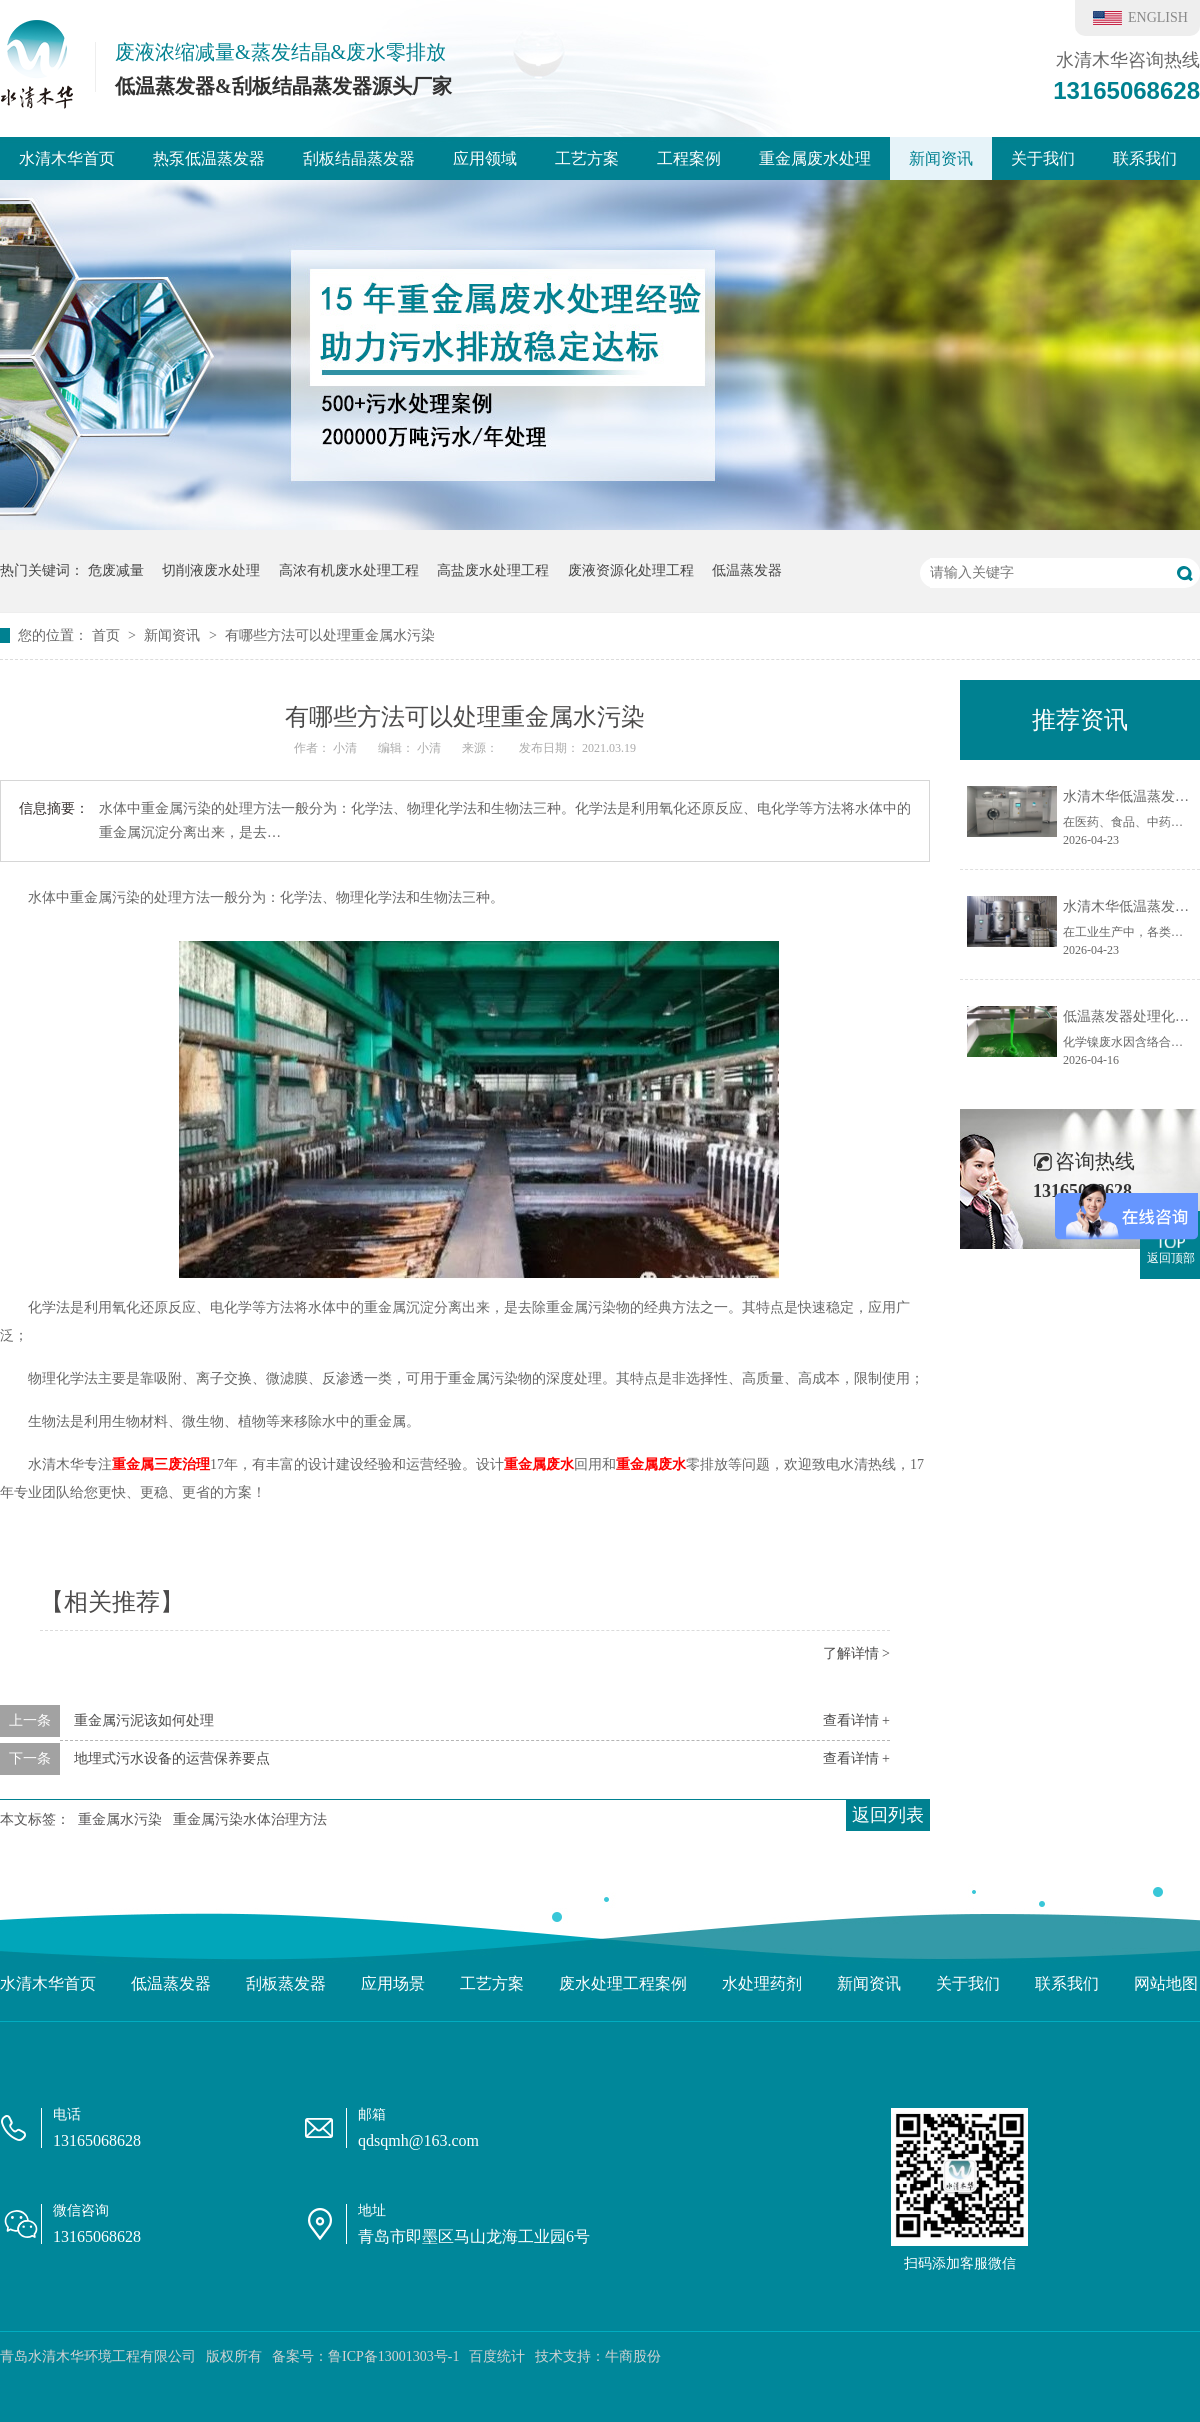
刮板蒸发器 (286, 1983)
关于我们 (1043, 158)
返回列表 (888, 1815)
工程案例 (689, 158)
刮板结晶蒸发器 (359, 158)
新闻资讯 (941, 158)
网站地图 (1166, 1983)
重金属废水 (539, 1464)
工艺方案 (587, 158)
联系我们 (1145, 158)
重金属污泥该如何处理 (144, 1720)
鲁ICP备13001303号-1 (393, 2356)
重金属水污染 (120, 1819)
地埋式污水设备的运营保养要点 (172, 1758)
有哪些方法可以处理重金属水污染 (330, 635)
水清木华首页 (67, 158)
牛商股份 (633, 2356)
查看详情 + (856, 1720)
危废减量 (116, 570)
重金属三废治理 (161, 1464)
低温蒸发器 (747, 570)
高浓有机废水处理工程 (349, 570)
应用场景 (393, 1983)
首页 (108, 635)
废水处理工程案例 (623, 1983)
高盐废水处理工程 (493, 570)
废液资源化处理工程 (631, 570)
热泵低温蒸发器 (209, 158)
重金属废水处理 (815, 158)
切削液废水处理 (211, 570)
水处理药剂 (762, 1983)
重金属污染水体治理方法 (250, 1819)
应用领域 (485, 158)
